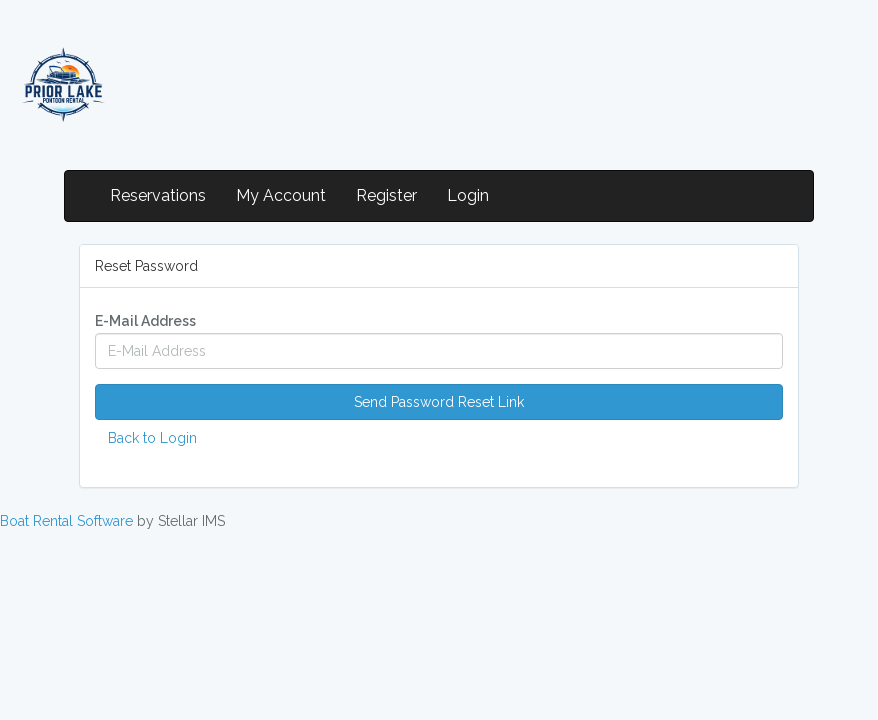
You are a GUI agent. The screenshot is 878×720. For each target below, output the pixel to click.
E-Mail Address (145, 321)
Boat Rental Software (66, 521)
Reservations (158, 195)
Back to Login (152, 438)
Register (386, 195)
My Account (281, 195)
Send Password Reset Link (439, 402)
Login (468, 195)
